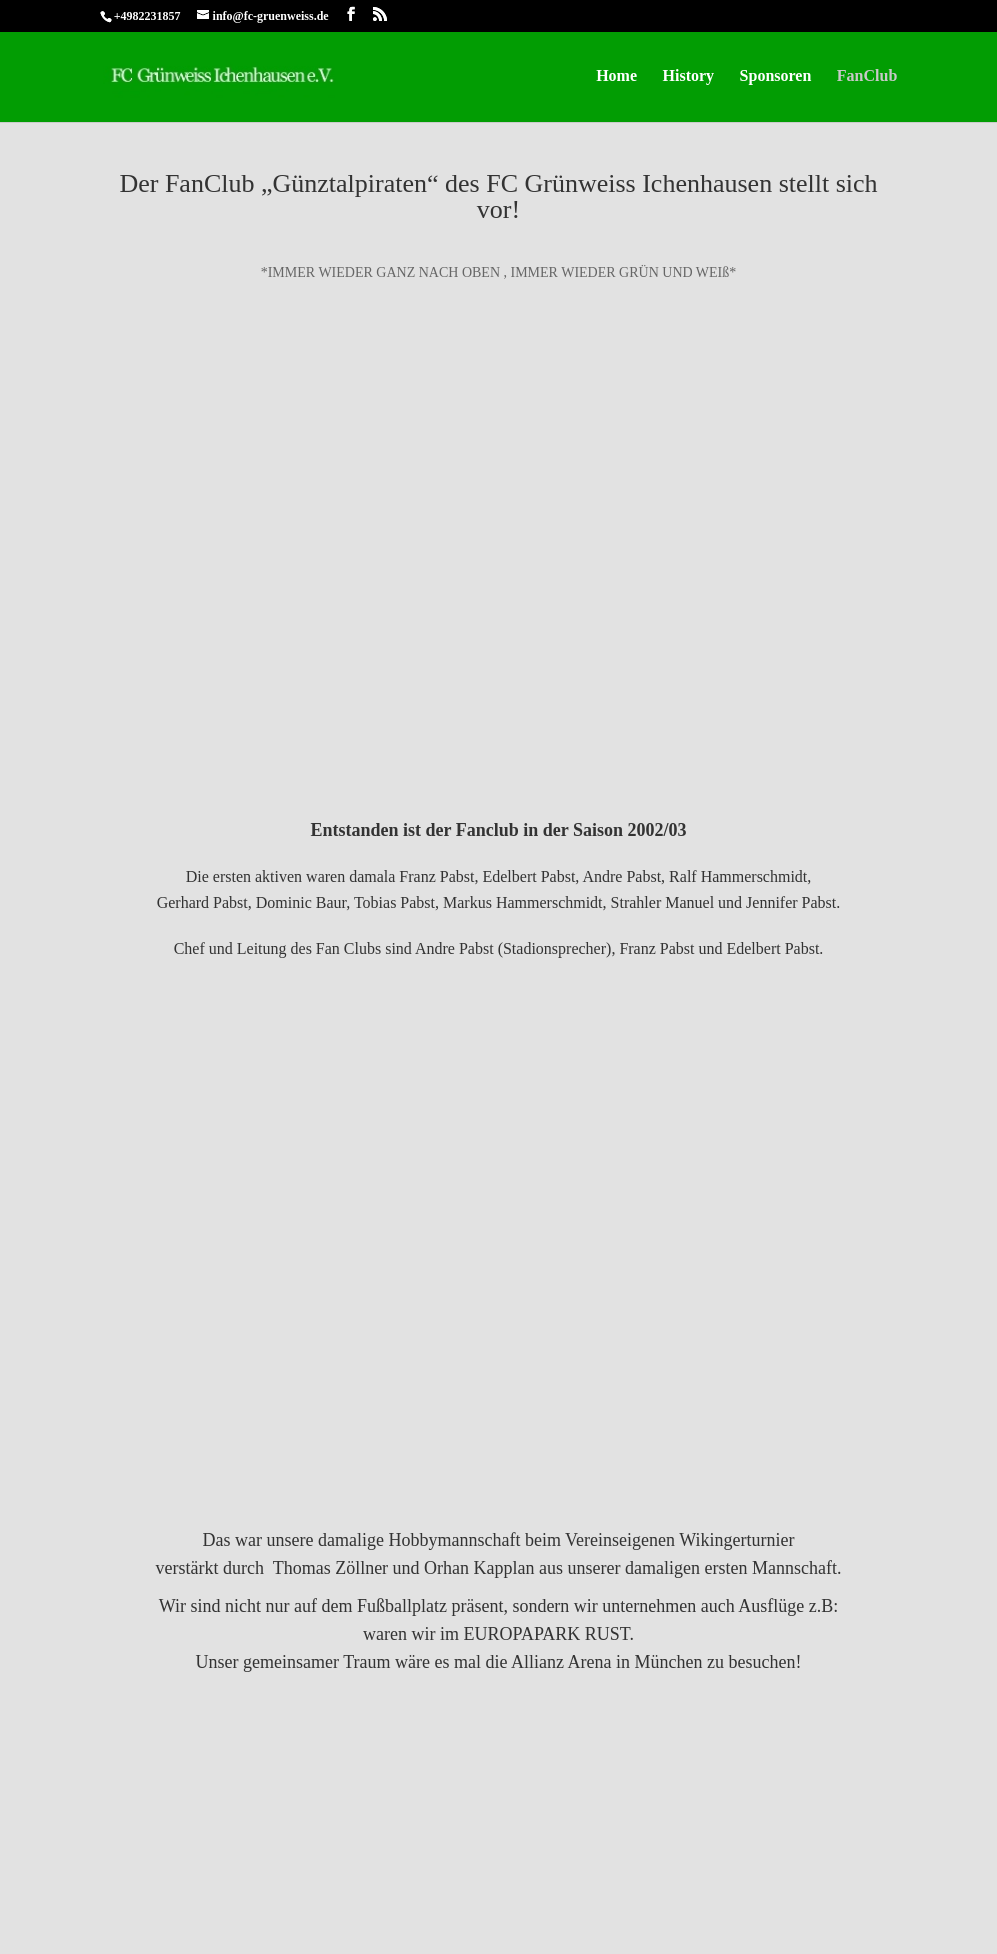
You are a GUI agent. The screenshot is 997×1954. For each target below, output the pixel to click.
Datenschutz (230, 1872)
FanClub (867, 76)
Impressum (133, 1872)
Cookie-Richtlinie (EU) (360, 1872)
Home (616, 76)
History (689, 76)
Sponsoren (776, 76)
